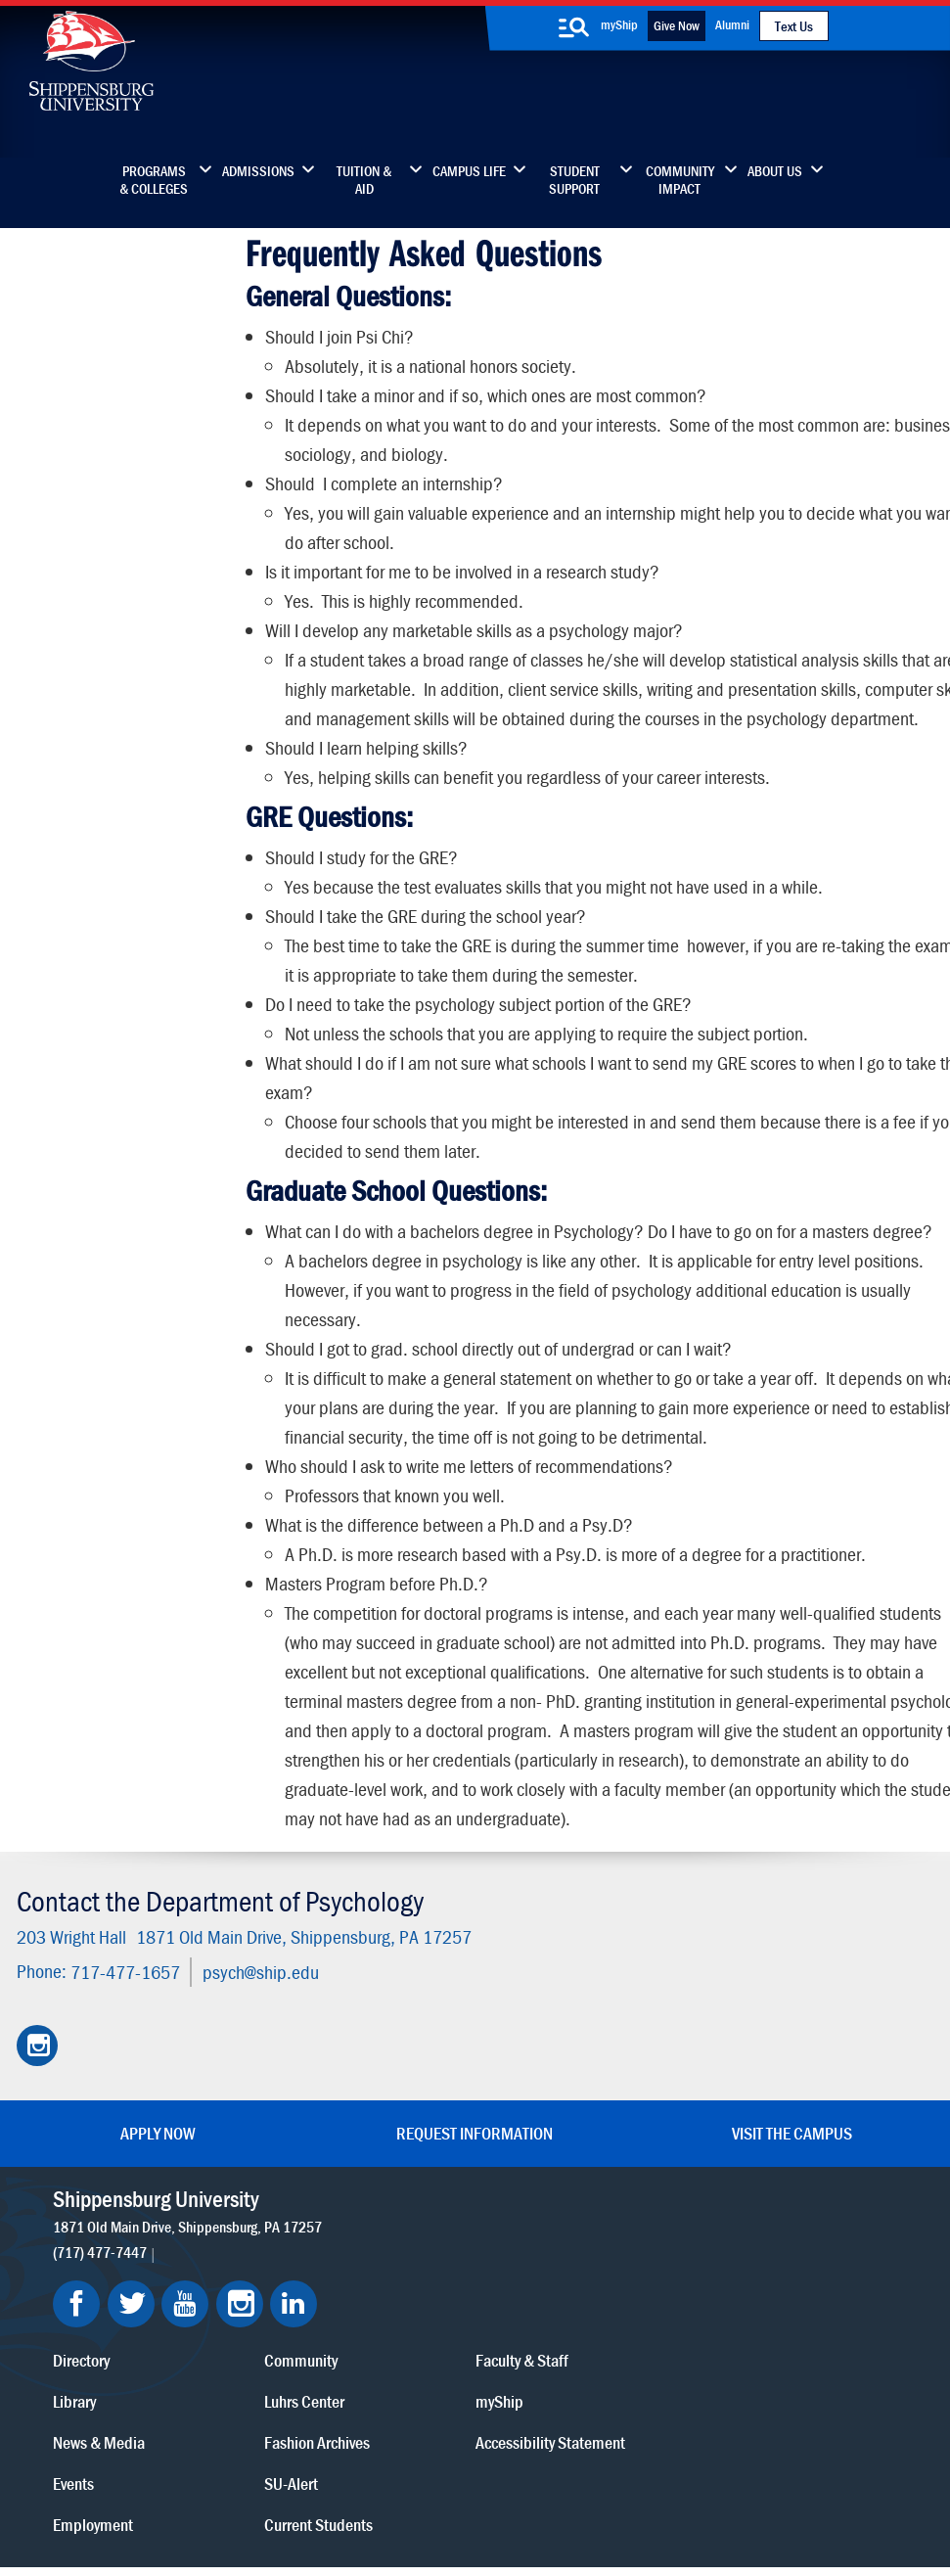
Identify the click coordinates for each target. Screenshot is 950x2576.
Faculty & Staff (765, 2217)
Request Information (474, 2152)
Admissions (258, 171)
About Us (774, 171)
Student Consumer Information (496, 2490)
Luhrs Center (567, 2258)
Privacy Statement (253, 2470)
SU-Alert (554, 2340)
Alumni (732, 24)
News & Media (381, 2299)
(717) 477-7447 (101, 2269)
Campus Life (469, 171)
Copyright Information (447, 2470)
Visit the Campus (792, 2152)
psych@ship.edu (259, 1990)
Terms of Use (345, 2470)
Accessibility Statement (794, 2299)
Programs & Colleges (153, 180)
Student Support (574, 180)
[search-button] (574, 27)
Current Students (581, 2381)
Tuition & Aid (364, 180)
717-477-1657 (123, 1990)
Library (356, 2258)
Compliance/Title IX (351, 2490)
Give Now (677, 25)
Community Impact (680, 180)
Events (355, 2340)
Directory (363, 2217)
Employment (375, 2381)
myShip (619, 24)
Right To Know (569, 2470)
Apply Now (158, 2152)
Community (564, 2217)
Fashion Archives (580, 2299)
